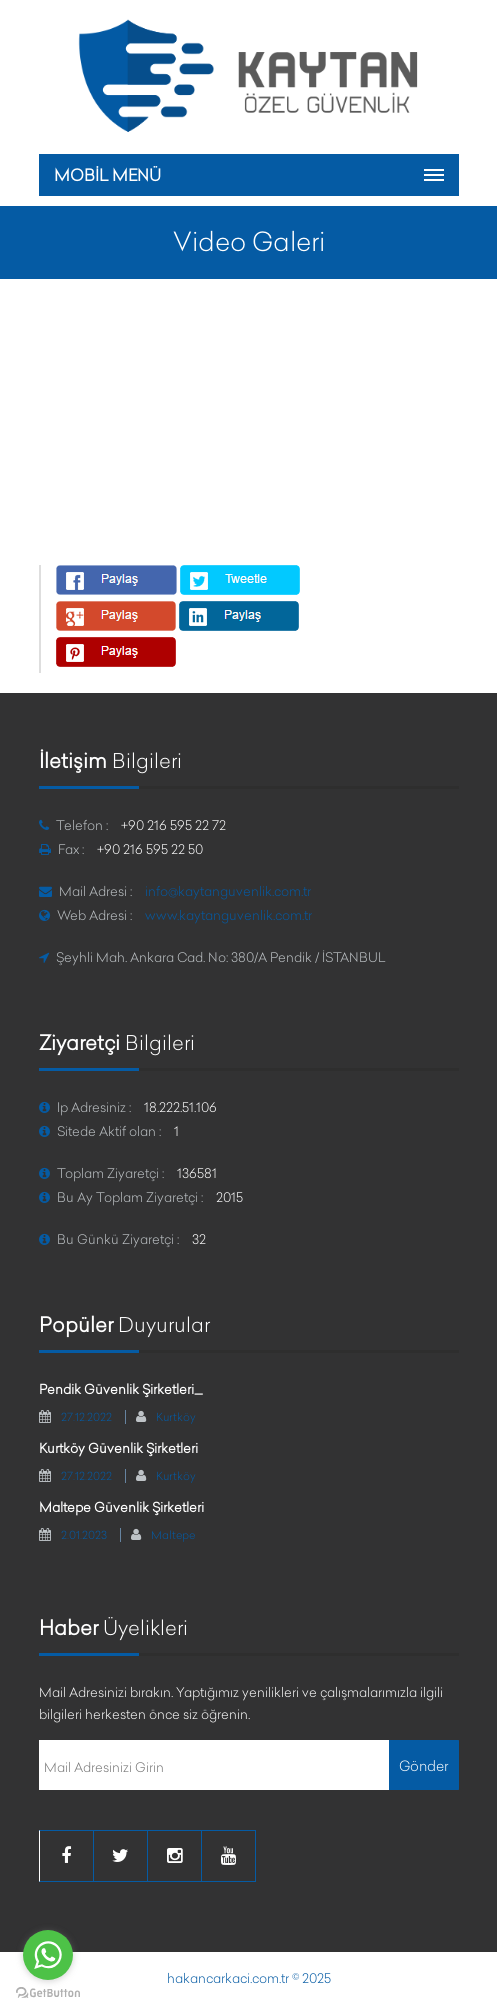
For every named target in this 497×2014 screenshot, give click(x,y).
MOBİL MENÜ (107, 175)
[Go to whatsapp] (48, 1955)
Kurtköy (176, 1417)
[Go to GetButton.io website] (48, 1993)
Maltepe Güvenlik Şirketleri (121, 1507)
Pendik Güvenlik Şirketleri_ (121, 1389)
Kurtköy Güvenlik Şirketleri (118, 1448)
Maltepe (173, 1535)
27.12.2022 (86, 1417)
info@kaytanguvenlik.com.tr (228, 891)
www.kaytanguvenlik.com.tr (228, 915)
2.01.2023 (84, 1535)
